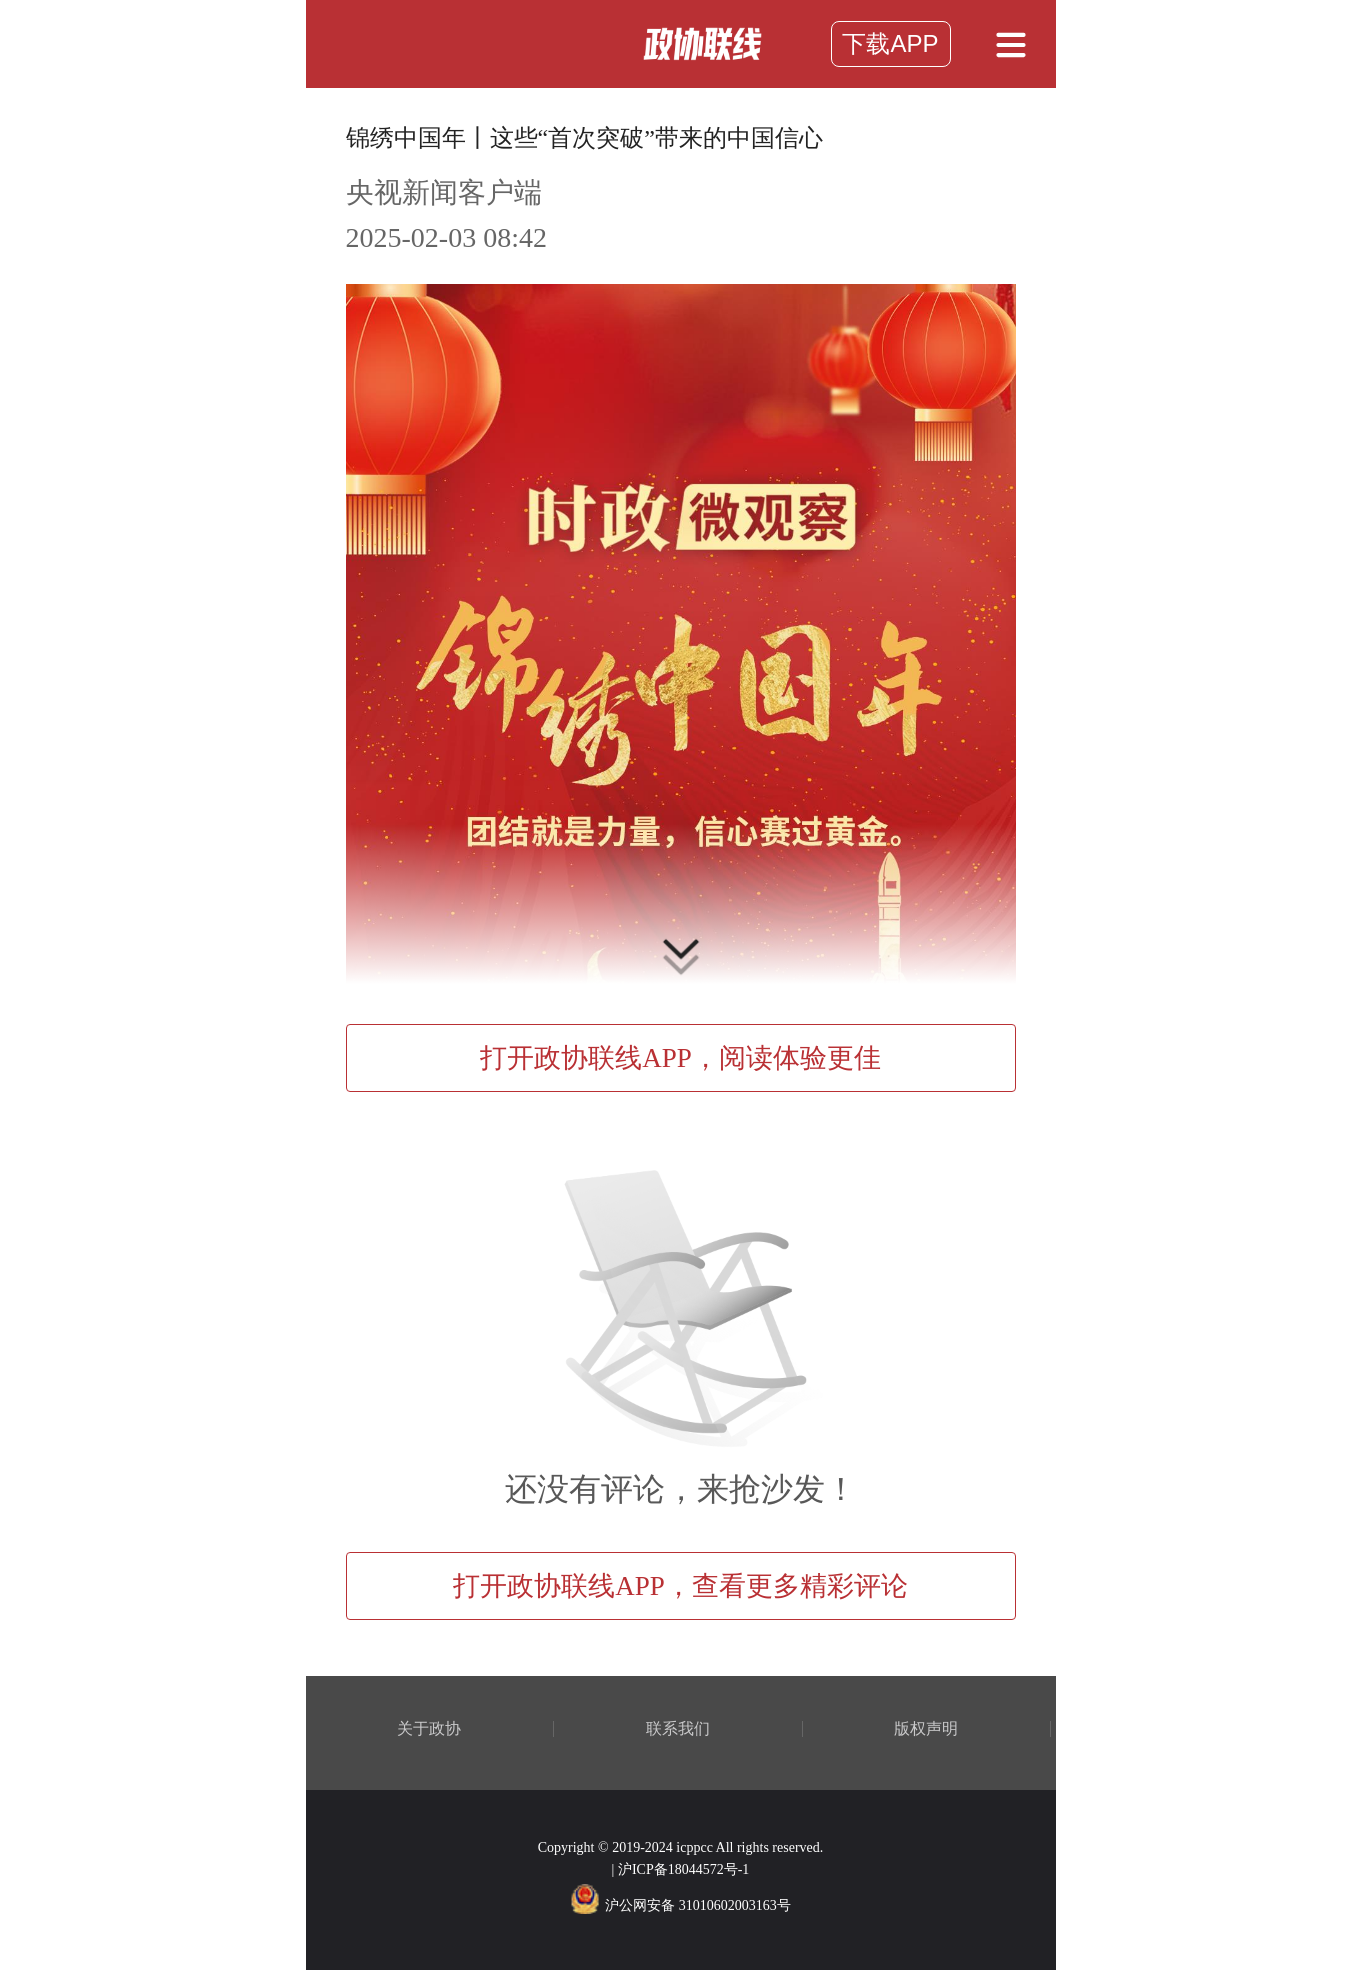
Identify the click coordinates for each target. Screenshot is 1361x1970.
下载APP (890, 43)
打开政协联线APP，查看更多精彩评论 (680, 1586)
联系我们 (678, 1729)
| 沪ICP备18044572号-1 (681, 1869)
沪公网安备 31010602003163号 (680, 1905)
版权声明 (926, 1729)
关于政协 (429, 1729)
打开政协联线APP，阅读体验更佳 (680, 1058)
